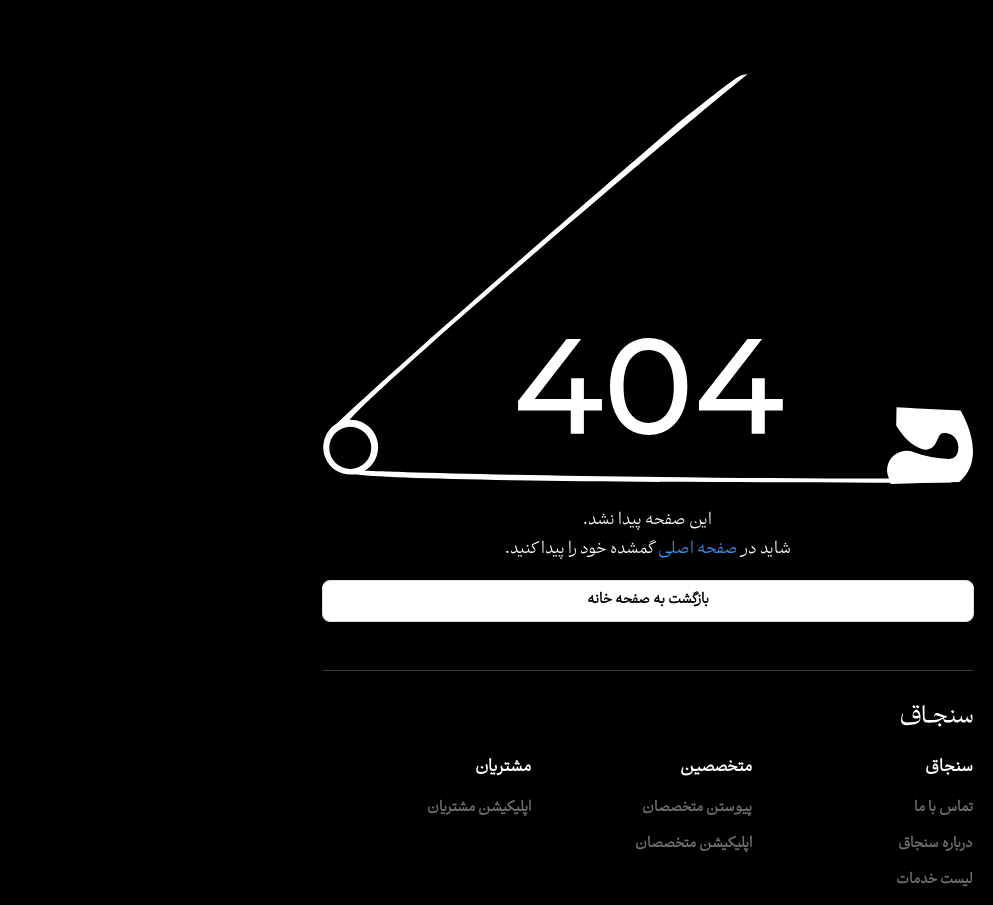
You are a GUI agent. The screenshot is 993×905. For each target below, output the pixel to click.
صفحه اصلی (545, 549)
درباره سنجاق (784, 844)
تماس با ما (792, 808)
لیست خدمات (783, 880)
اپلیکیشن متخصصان (542, 844)
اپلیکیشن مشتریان (328, 808)
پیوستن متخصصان (546, 808)
